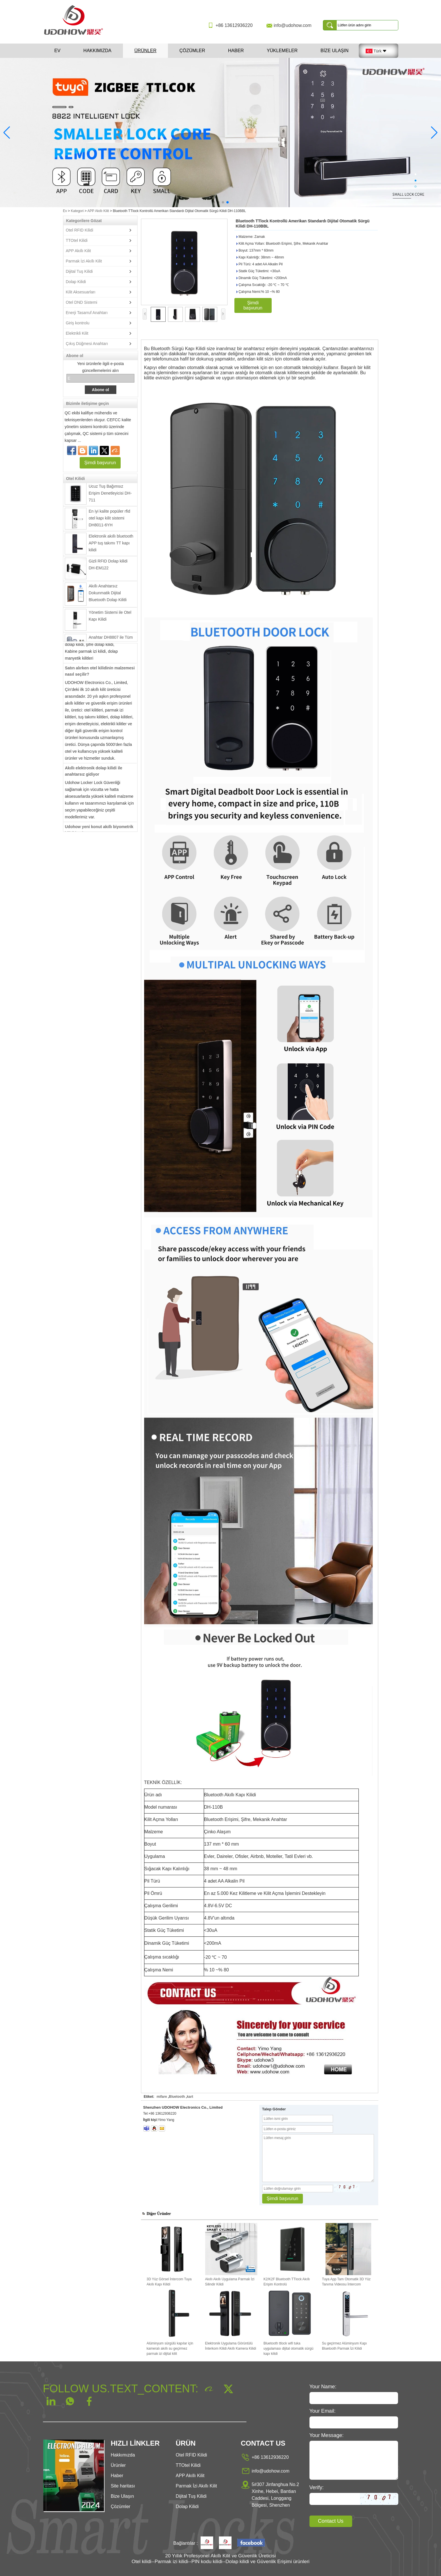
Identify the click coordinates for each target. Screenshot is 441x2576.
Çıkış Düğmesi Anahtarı (87, 343)
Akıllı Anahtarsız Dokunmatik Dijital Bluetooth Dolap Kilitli (108, 596)
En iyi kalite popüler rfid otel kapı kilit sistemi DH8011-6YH (109, 521)
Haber (236, 50)
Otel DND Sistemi (81, 302)
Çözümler (192, 50)
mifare (162, 2097)
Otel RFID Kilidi (79, 230)
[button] (214, 202)
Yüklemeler (282, 50)
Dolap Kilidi (76, 281)
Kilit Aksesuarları (80, 292)
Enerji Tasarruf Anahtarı (87, 312)
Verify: (316, 2487)
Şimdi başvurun (100, 462)
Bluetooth (177, 2097)
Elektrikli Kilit (77, 333)
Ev (57, 50)
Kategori (77, 211)
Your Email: (322, 2411)
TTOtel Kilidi (77, 240)
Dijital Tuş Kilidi (79, 271)
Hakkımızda (97, 50)
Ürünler (145, 50)
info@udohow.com (292, 25)
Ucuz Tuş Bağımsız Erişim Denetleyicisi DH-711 (110, 496)
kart (190, 2097)
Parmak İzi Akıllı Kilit (84, 261)
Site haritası (123, 2485)
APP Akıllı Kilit (98, 211)
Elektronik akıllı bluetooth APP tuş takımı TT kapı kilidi (111, 546)
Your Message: (326, 2435)
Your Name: (322, 2386)
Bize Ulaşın (334, 50)
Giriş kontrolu (77, 323)
